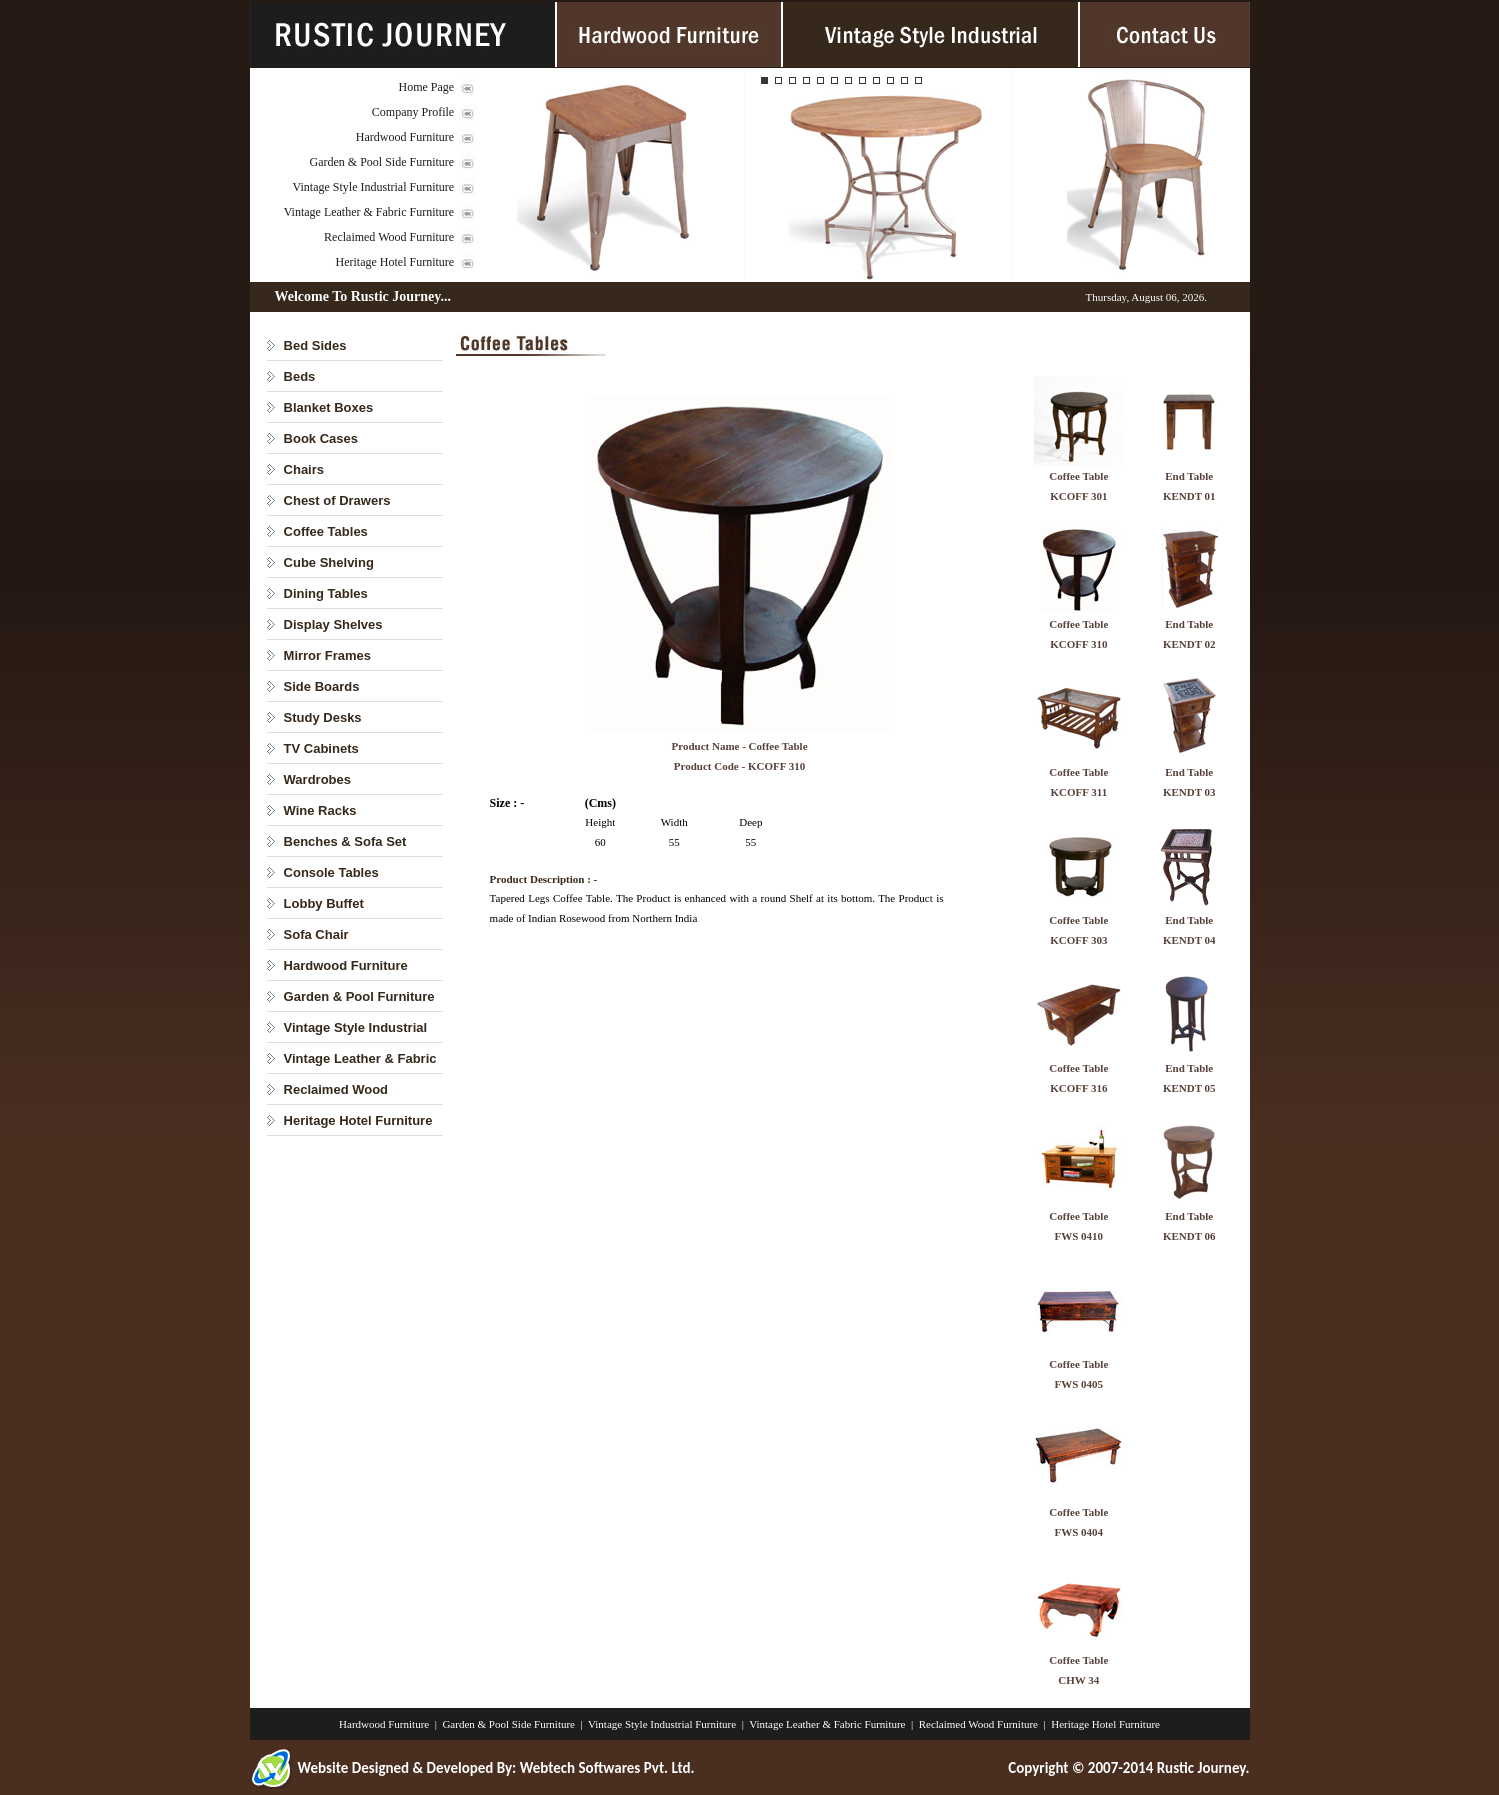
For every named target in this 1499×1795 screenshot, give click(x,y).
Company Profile (413, 112)
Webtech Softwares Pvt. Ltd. (607, 1768)
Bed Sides (315, 345)
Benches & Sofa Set (345, 841)
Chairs (304, 469)
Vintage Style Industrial (356, 1027)
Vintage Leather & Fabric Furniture (369, 212)
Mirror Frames (327, 655)
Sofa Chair (316, 934)
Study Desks (323, 717)
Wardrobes (317, 779)
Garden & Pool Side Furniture (382, 162)
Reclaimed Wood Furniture (389, 237)
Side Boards (322, 686)
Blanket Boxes (329, 407)
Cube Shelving (329, 562)
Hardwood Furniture (405, 137)
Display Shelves (333, 624)
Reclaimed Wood (336, 1089)
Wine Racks (320, 810)
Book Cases (321, 438)
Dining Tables (326, 593)
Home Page (427, 87)
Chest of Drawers (337, 500)
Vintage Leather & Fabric (360, 1058)
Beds (300, 376)
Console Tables (331, 872)
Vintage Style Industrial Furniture (374, 187)
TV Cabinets (321, 748)
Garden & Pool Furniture (359, 996)
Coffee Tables (326, 531)
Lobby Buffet (324, 903)
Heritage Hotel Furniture (395, 262)
